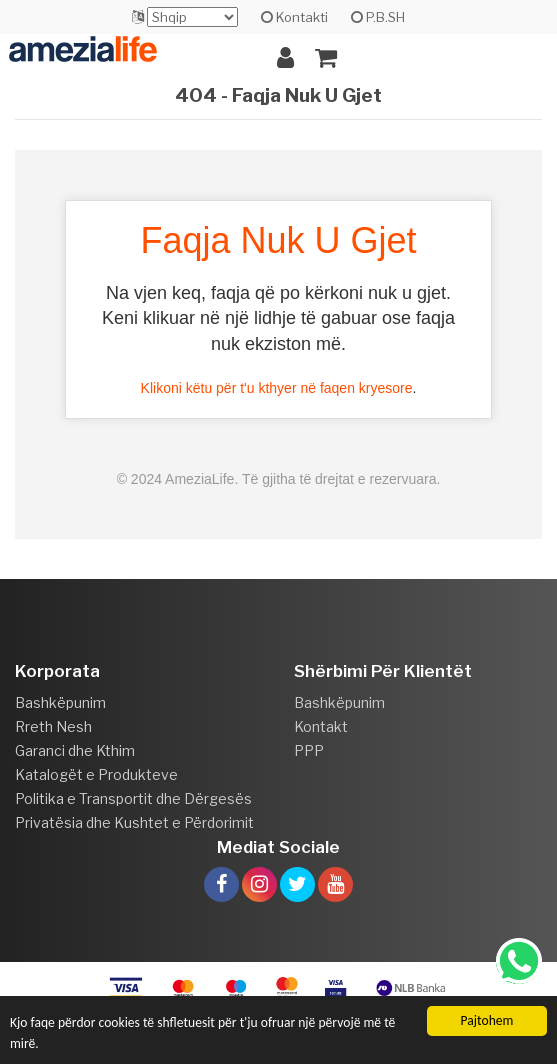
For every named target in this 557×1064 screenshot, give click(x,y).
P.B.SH (378, 17)
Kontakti (294, 17)
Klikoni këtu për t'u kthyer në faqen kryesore (277, 388)
